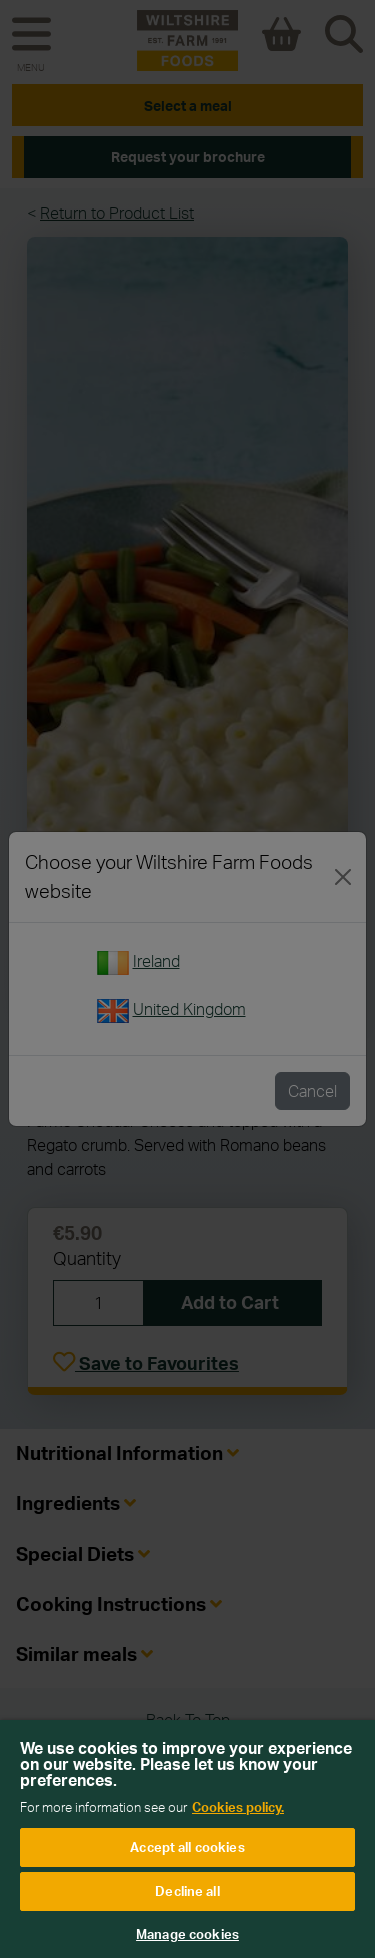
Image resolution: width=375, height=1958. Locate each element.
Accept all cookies (187, 1847)
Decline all (187, 1891)
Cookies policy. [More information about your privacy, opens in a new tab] (238, 1807)
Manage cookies (187, 1934)
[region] (187, 1839)
